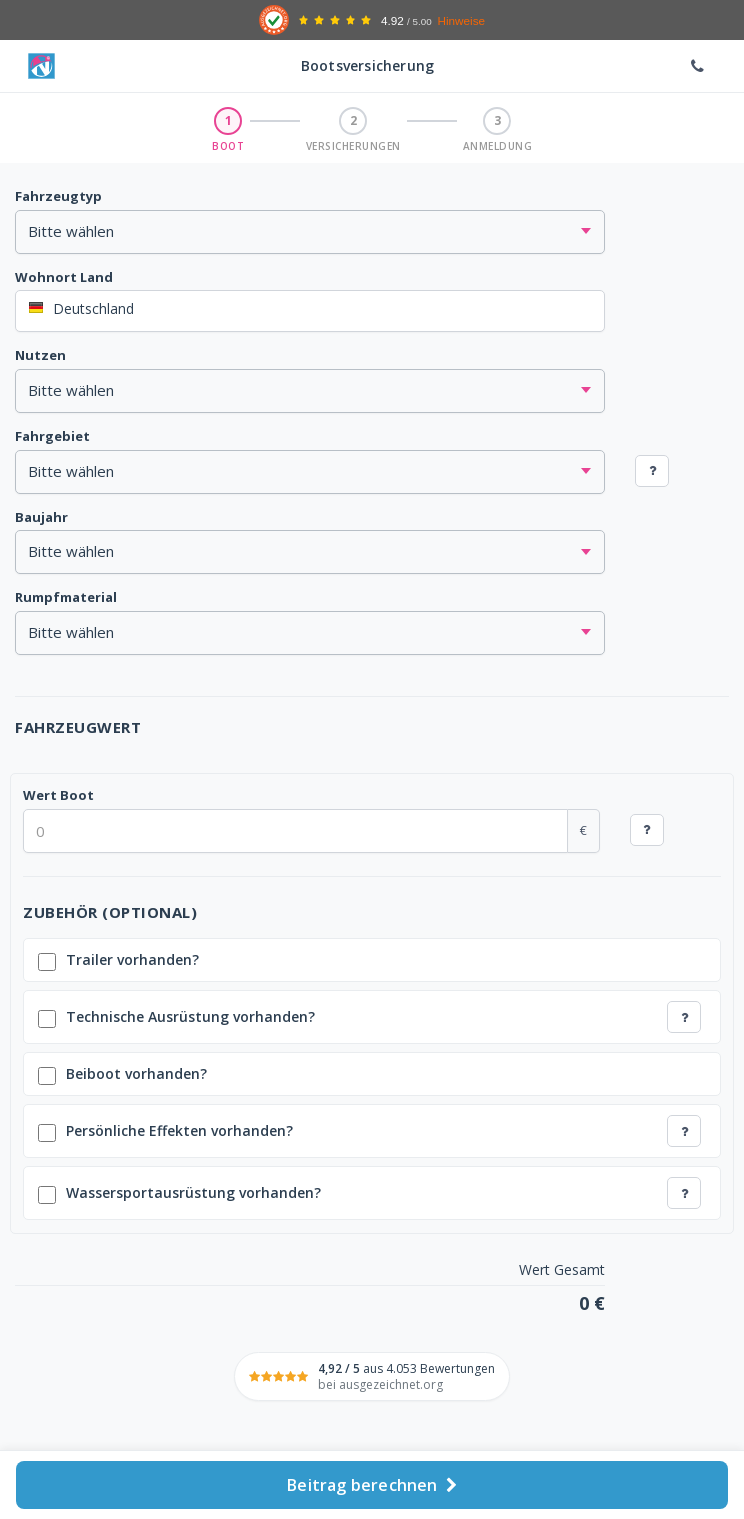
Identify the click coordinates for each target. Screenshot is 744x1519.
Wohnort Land (64, 277)
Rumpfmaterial (66, 597)
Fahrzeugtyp (58, 196)
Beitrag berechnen (372, 1485)
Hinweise (461, 20)
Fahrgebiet (52, 436)
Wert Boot (58, 795)
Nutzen (40, 355)
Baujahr (41, 517)
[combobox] (310, 311)
